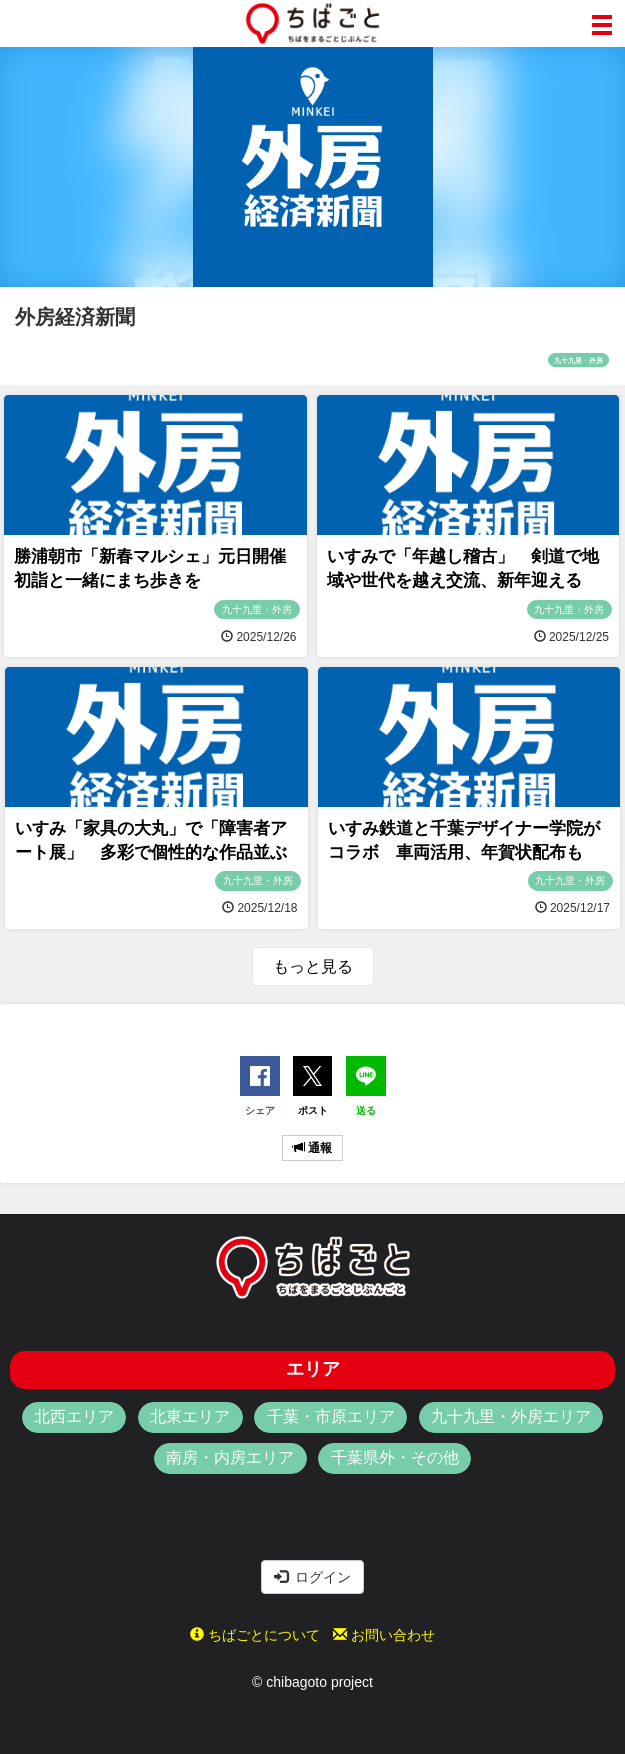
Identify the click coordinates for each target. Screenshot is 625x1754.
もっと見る (313, 966)
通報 (312, 1148)
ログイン (313, 1577)
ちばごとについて (255, 1635)
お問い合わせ (384, 1635)
